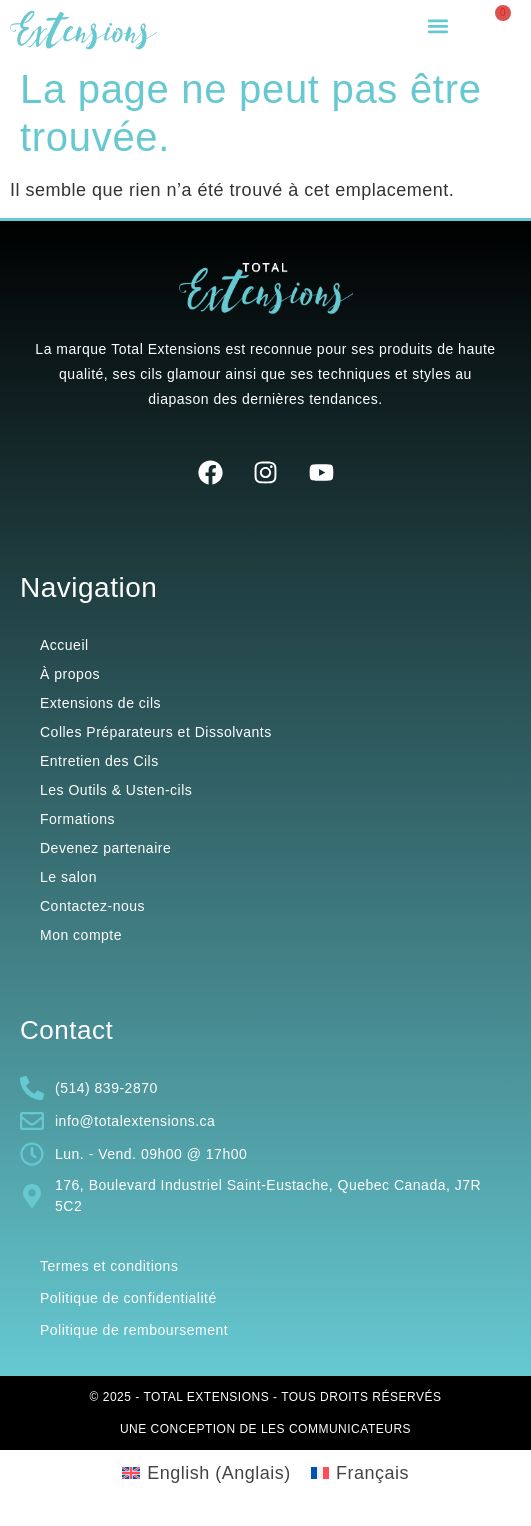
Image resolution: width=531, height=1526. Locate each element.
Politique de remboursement (134, 1330)
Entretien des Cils (99, 761)
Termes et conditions (109, 1266)
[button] (437, 26)
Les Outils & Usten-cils (116, 790)
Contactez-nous (92, 906)
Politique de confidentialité (128, 1298)
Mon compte (81, 935)
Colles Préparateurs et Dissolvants (156, 732)
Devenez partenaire (105, 848)
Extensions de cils (100, 703)
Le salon (68, 877)
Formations (77, 819)
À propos (70, 674)
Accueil (64, 645)
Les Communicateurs (336, 1429)
